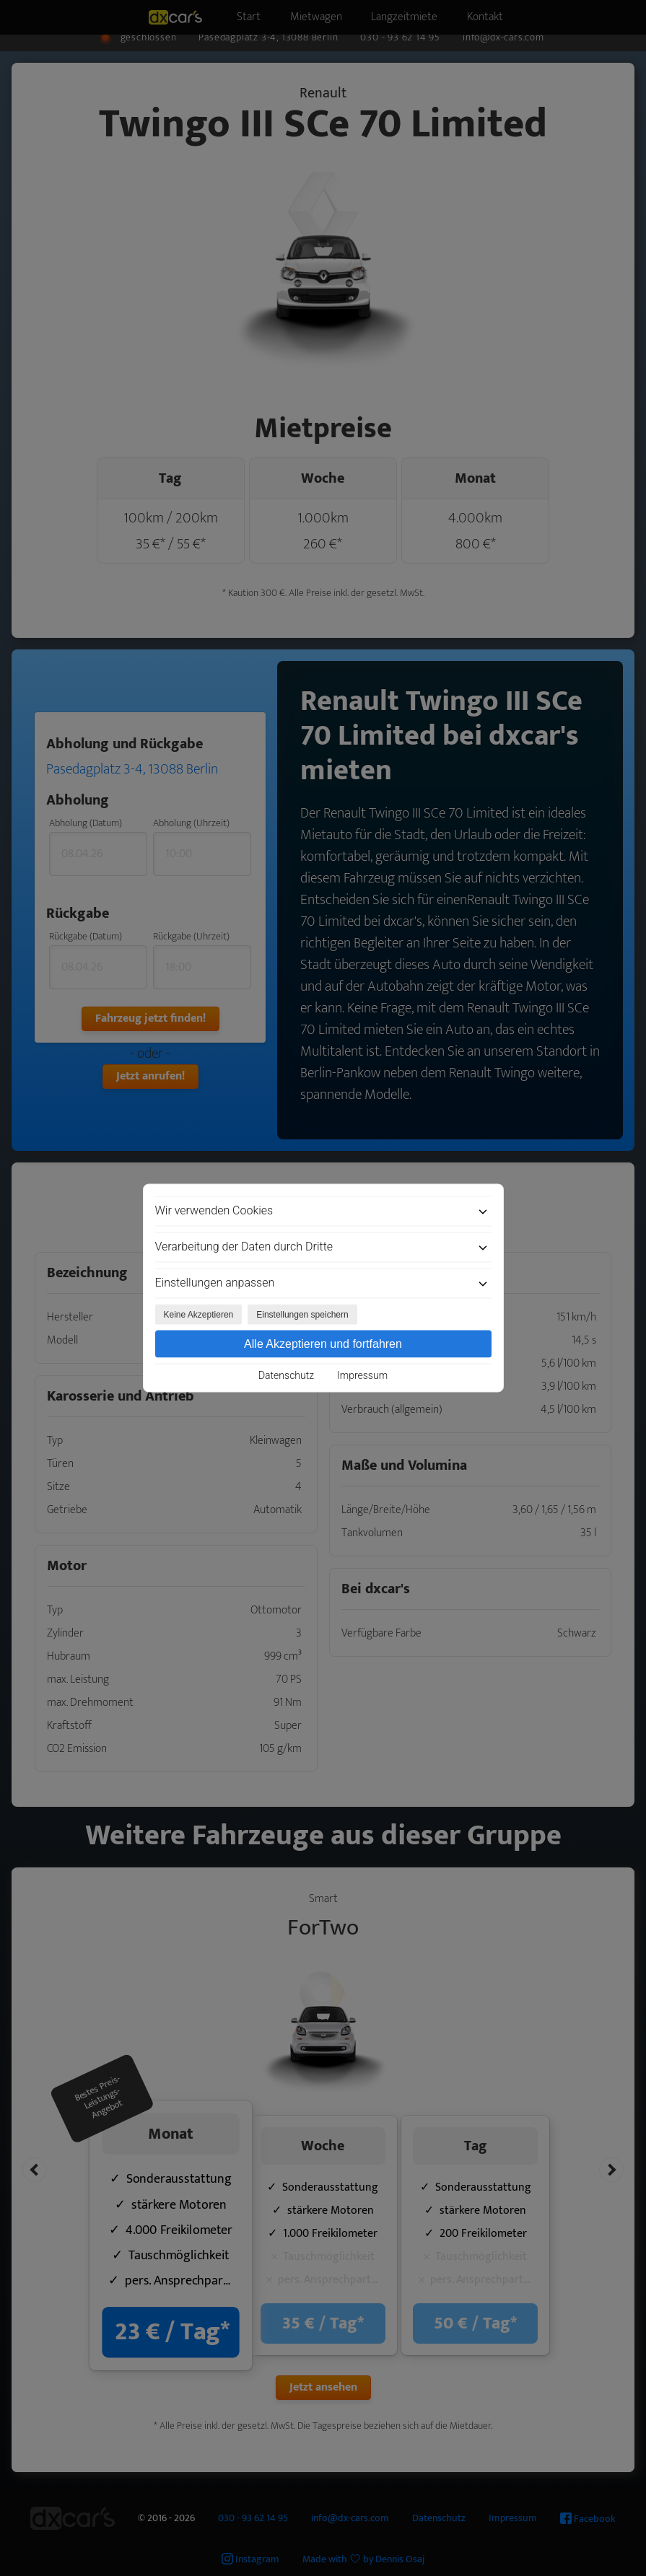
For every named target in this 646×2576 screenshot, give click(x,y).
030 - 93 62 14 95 (400, 37)
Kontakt (513, 13)
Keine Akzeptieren (199, 1315)
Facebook (588, 2518)
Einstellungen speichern (302, 1315)
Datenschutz (286, 1375)
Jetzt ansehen (323, 2387)
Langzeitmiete (416, 13)
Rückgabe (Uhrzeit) (191, 936)
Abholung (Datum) (85, 823)
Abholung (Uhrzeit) (191, 823)
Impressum (362, 1375)
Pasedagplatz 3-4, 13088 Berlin (268, 37)
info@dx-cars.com (503, 37)
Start (226, 13)
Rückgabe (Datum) (85, 936)
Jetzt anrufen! (150, 1076)
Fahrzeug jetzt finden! (150, 1018)
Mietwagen (310, 13)
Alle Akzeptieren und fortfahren (323, 1344)
